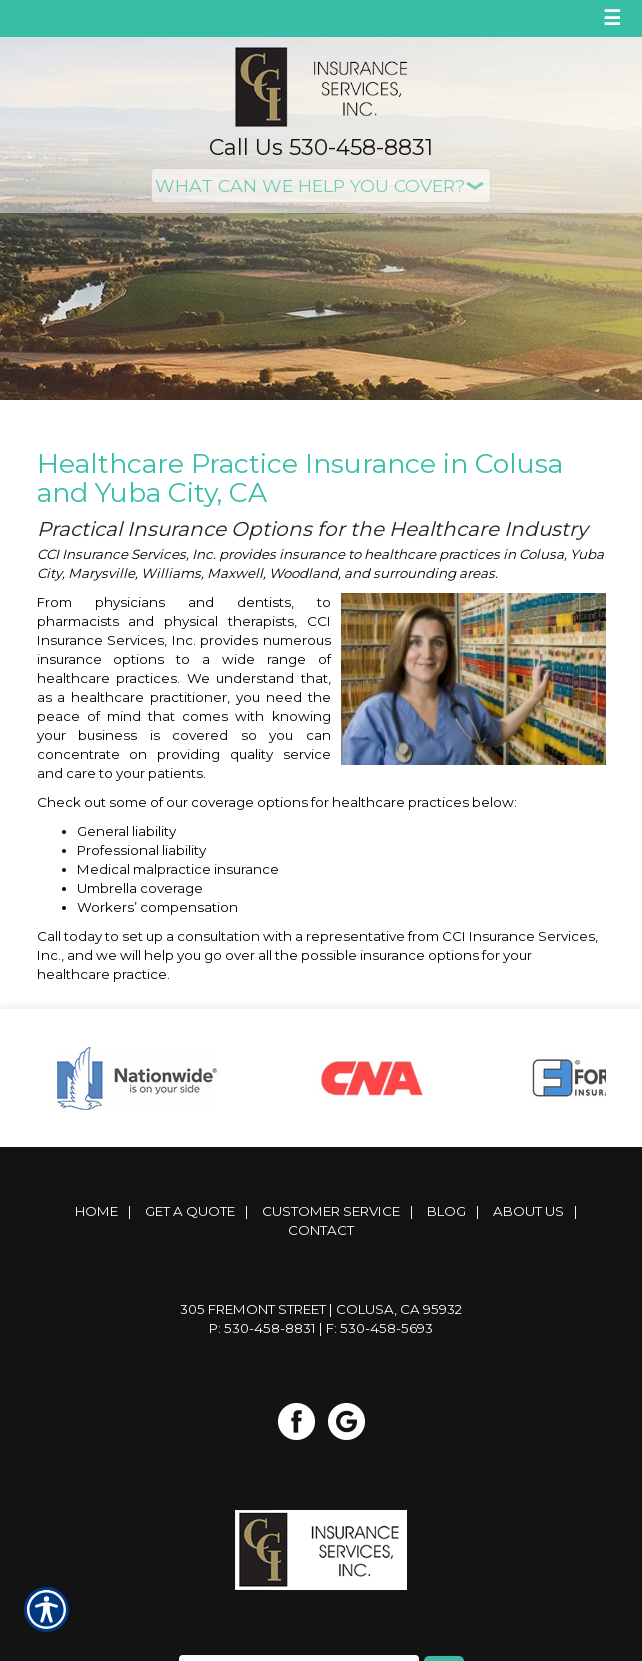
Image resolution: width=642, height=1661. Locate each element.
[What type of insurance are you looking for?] (321, 185)
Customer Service (331, 1211)
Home (96, 1211)
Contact (321, 1230)
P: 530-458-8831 (262, 1328)
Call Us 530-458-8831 (321, 147)
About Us (528, 1211)
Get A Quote (190, 1211)
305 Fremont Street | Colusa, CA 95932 (321, 1309)
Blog (446, 1211)
